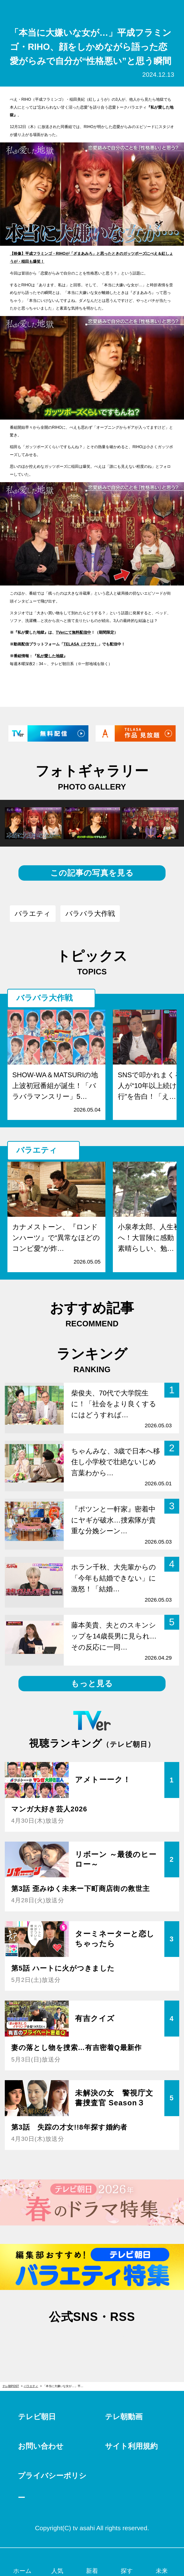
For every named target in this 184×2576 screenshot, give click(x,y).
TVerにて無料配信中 (73, 632)
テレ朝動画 (124, 2416)
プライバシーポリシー (52, 2486)
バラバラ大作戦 (90, 913)
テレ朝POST (92, 9)
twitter (68, 2340)
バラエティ (33, 913)
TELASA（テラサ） (80, 644)
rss (116, 2340)
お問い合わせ (40, 2446)
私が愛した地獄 (50, 656)
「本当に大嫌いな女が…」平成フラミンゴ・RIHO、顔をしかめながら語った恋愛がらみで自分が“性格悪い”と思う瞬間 (65, 2386)
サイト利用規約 (131, 2446)
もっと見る (92, 1683)
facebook (92, 2340)
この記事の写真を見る (92, 872)
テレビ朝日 (37, 2416)
